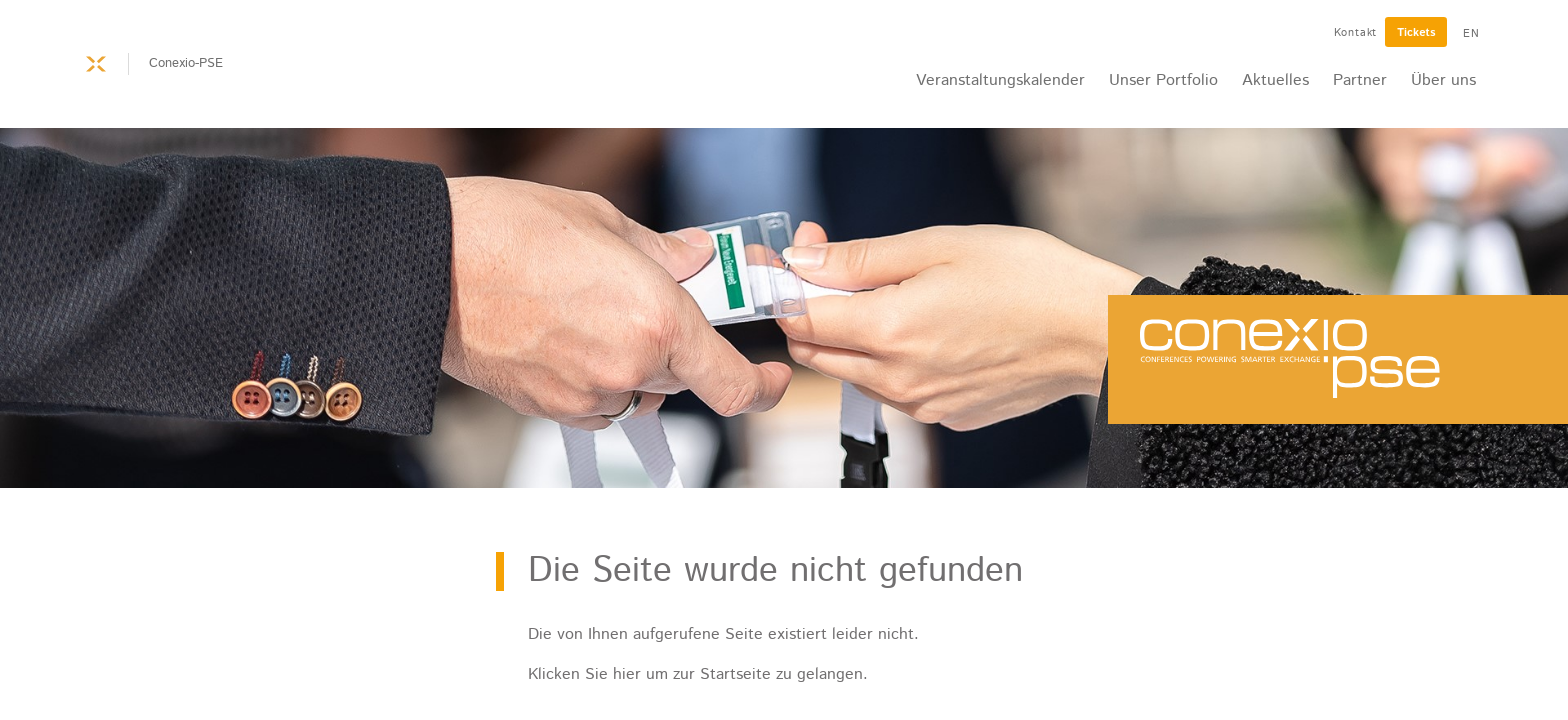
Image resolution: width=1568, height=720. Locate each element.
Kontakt (1356, 33)
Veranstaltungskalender (1000, 80)
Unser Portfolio (1163, 80)
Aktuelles (1275, 80)
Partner (1360, 80)
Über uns (1443, 80)
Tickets (1416, 33)
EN (1471, 34)
